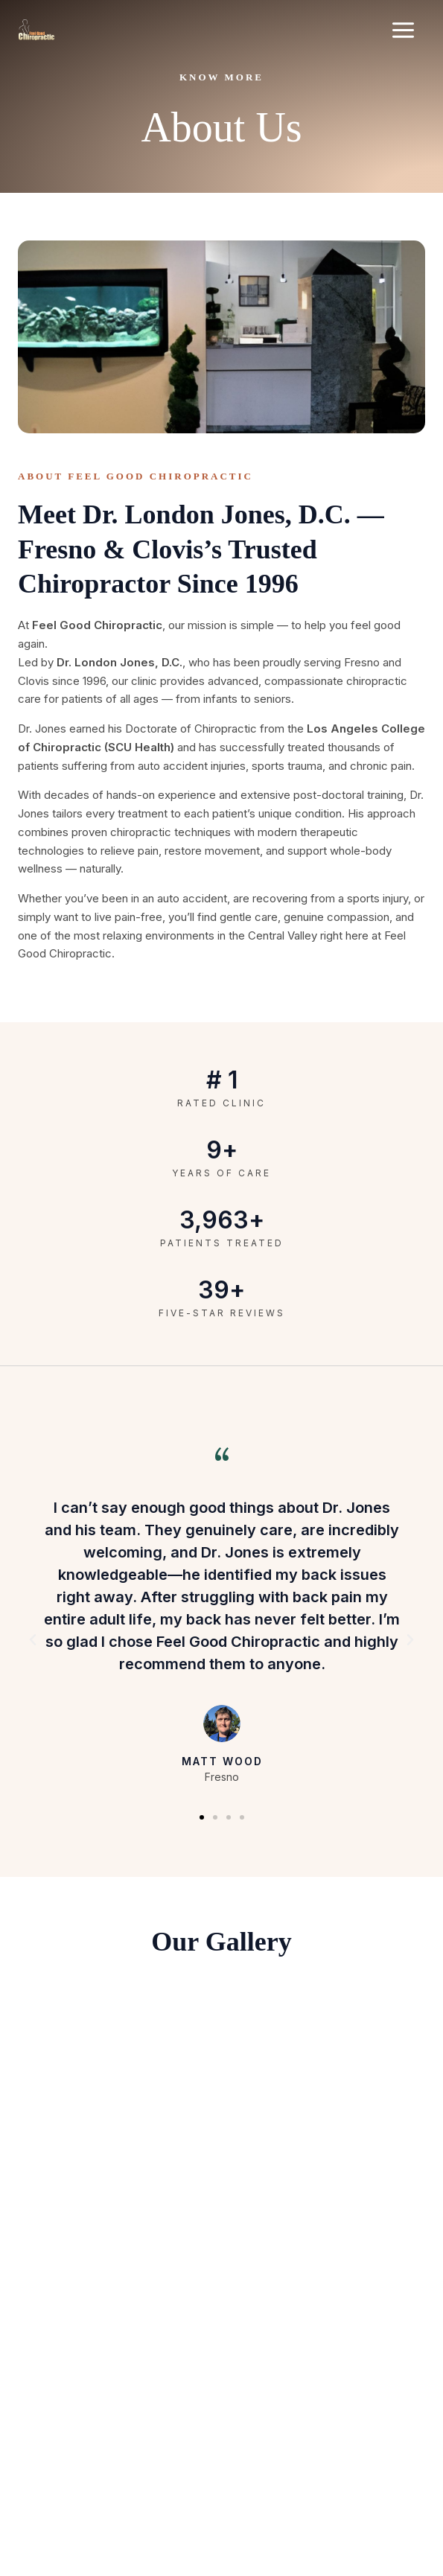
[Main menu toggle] (403, 29)
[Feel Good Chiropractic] (36, 29)
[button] (32, 1640)
